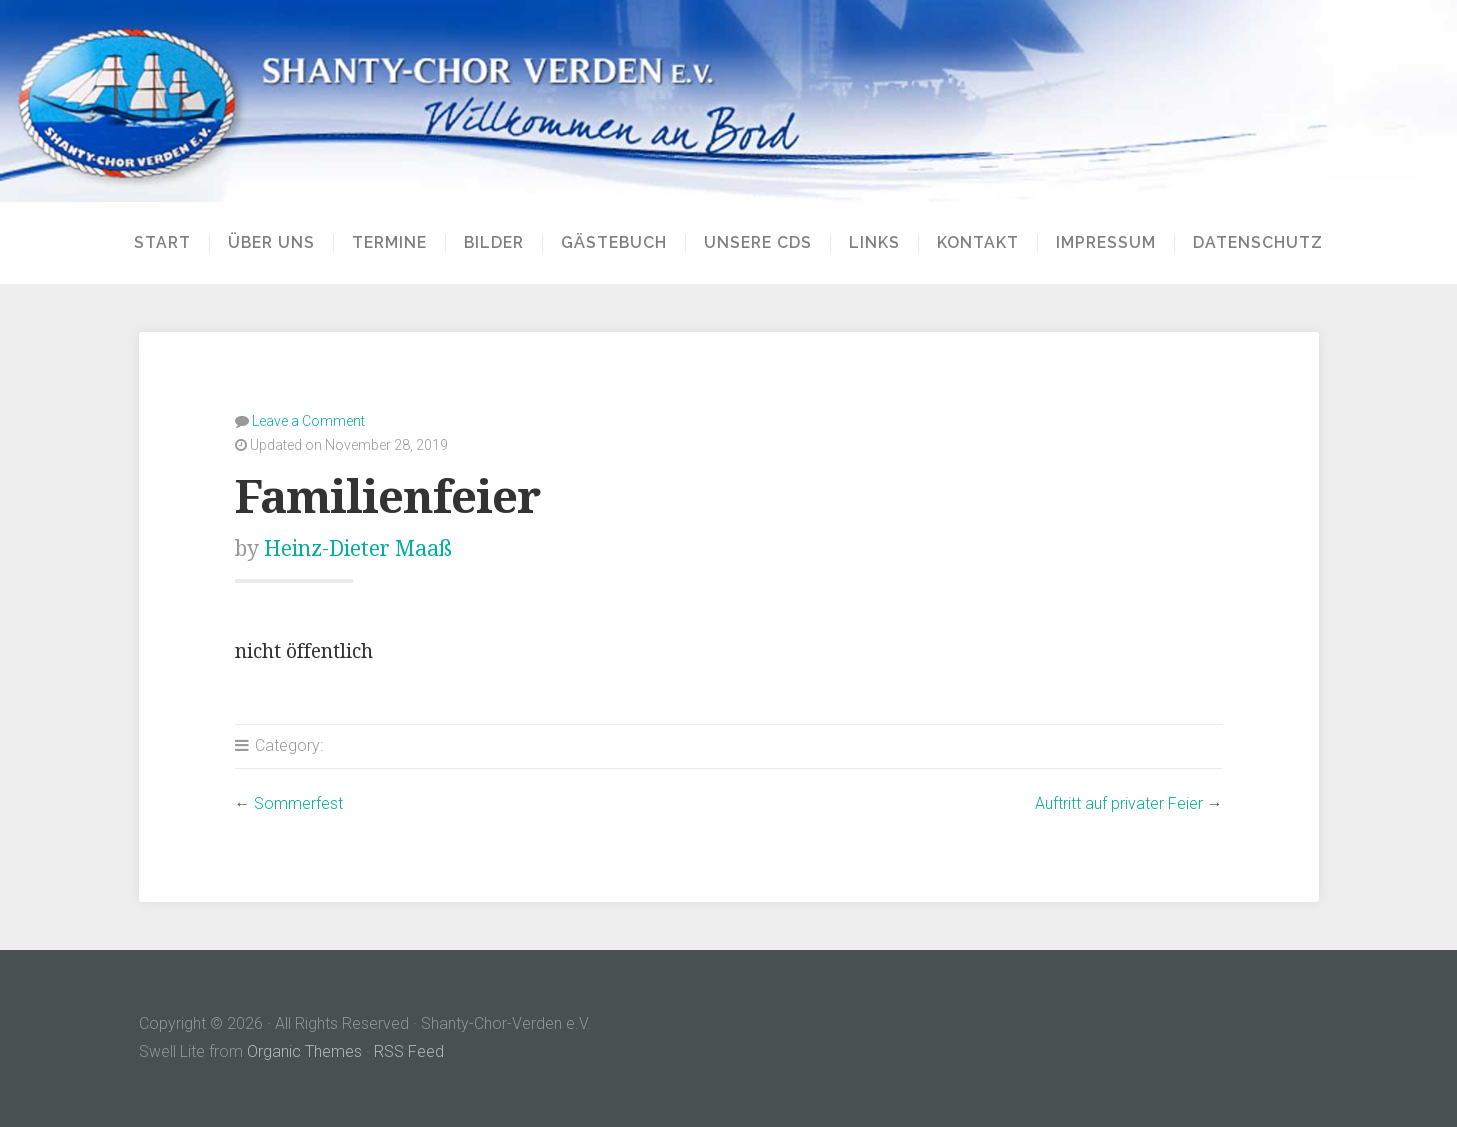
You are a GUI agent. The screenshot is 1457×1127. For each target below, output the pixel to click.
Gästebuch (614, 243)
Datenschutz (1258, 243)
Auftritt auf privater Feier (1119, 803)
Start (162, 243)
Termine (389, 243)
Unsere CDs (758, 243)
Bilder (494, 243)
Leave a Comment (308, 421)
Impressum (1106, 243)
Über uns (271, 243)
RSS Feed (409, 1051)
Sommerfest (298, 803)
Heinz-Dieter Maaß (358, 548)
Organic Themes (304, 1051)
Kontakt (978, 243)
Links (874, 243)
